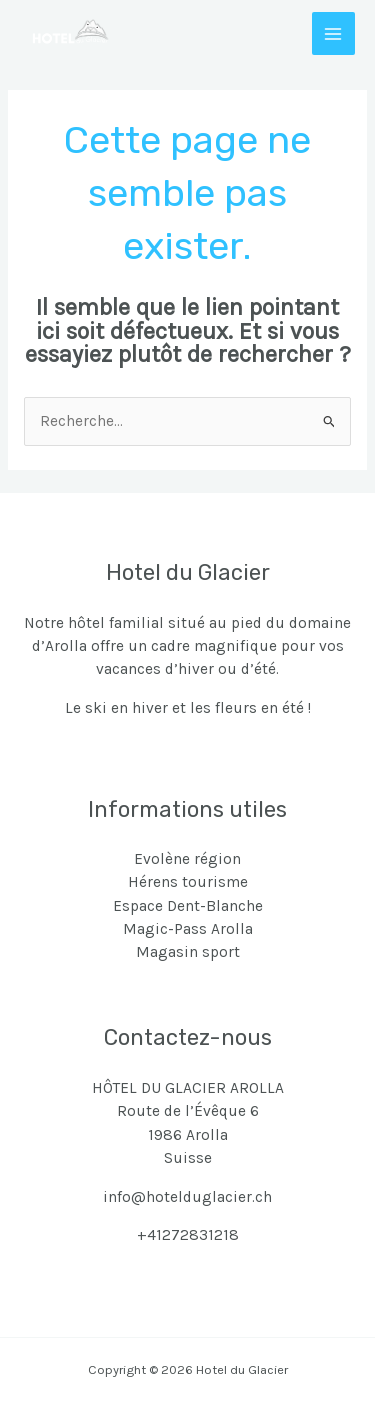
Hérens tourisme (188, 882)
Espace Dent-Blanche (188, 906)
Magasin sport (188, 952)
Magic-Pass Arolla (188, 929)
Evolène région (187, 859)
